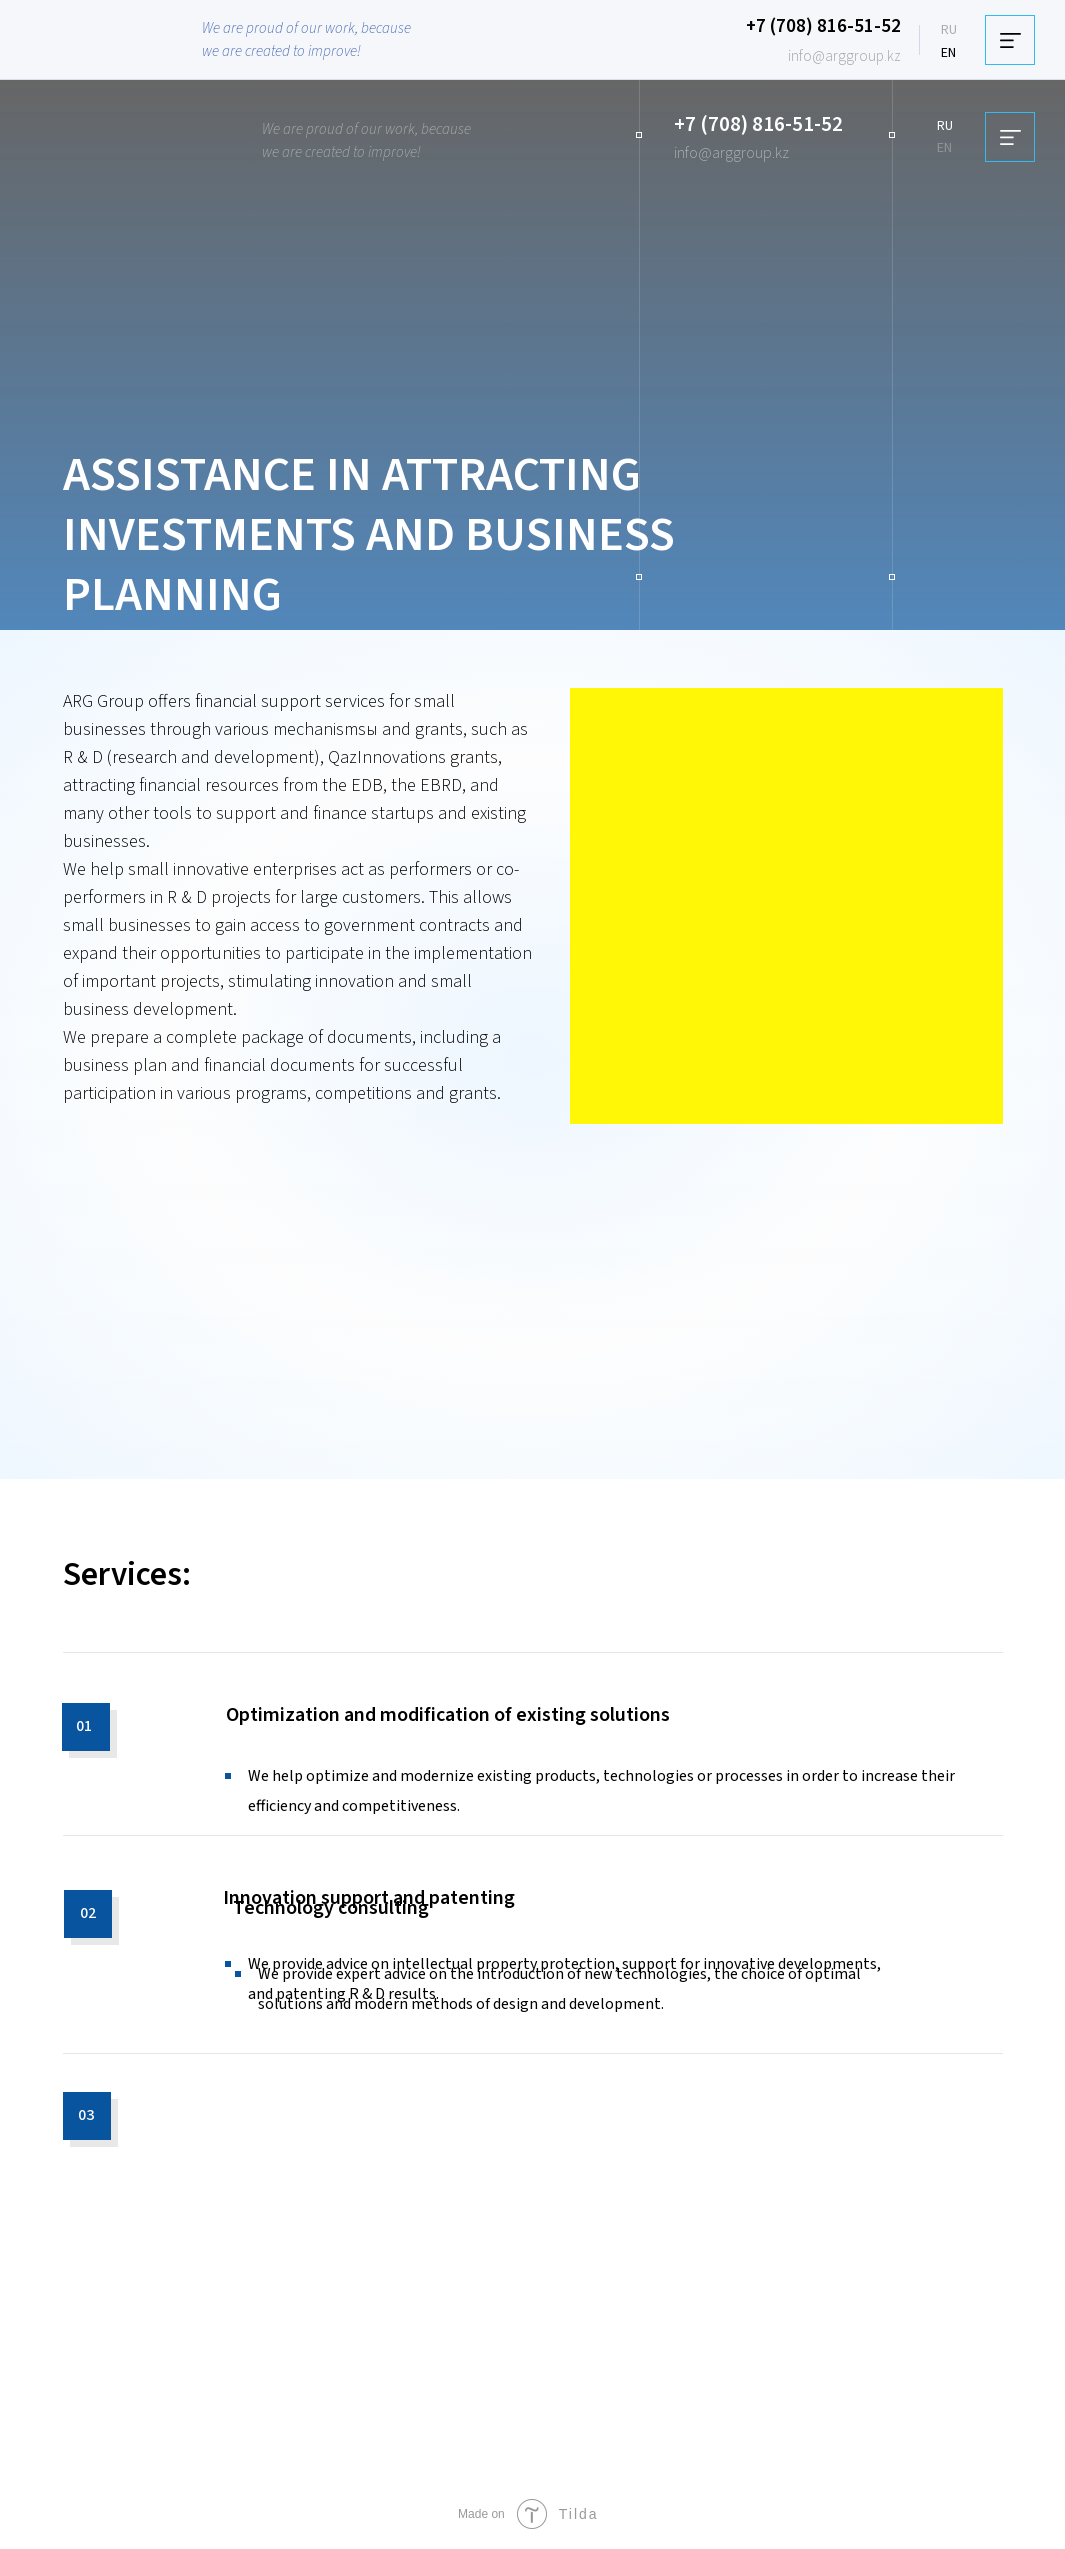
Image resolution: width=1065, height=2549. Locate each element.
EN (948, 53)
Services (122, 1574)
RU (949, 30)
